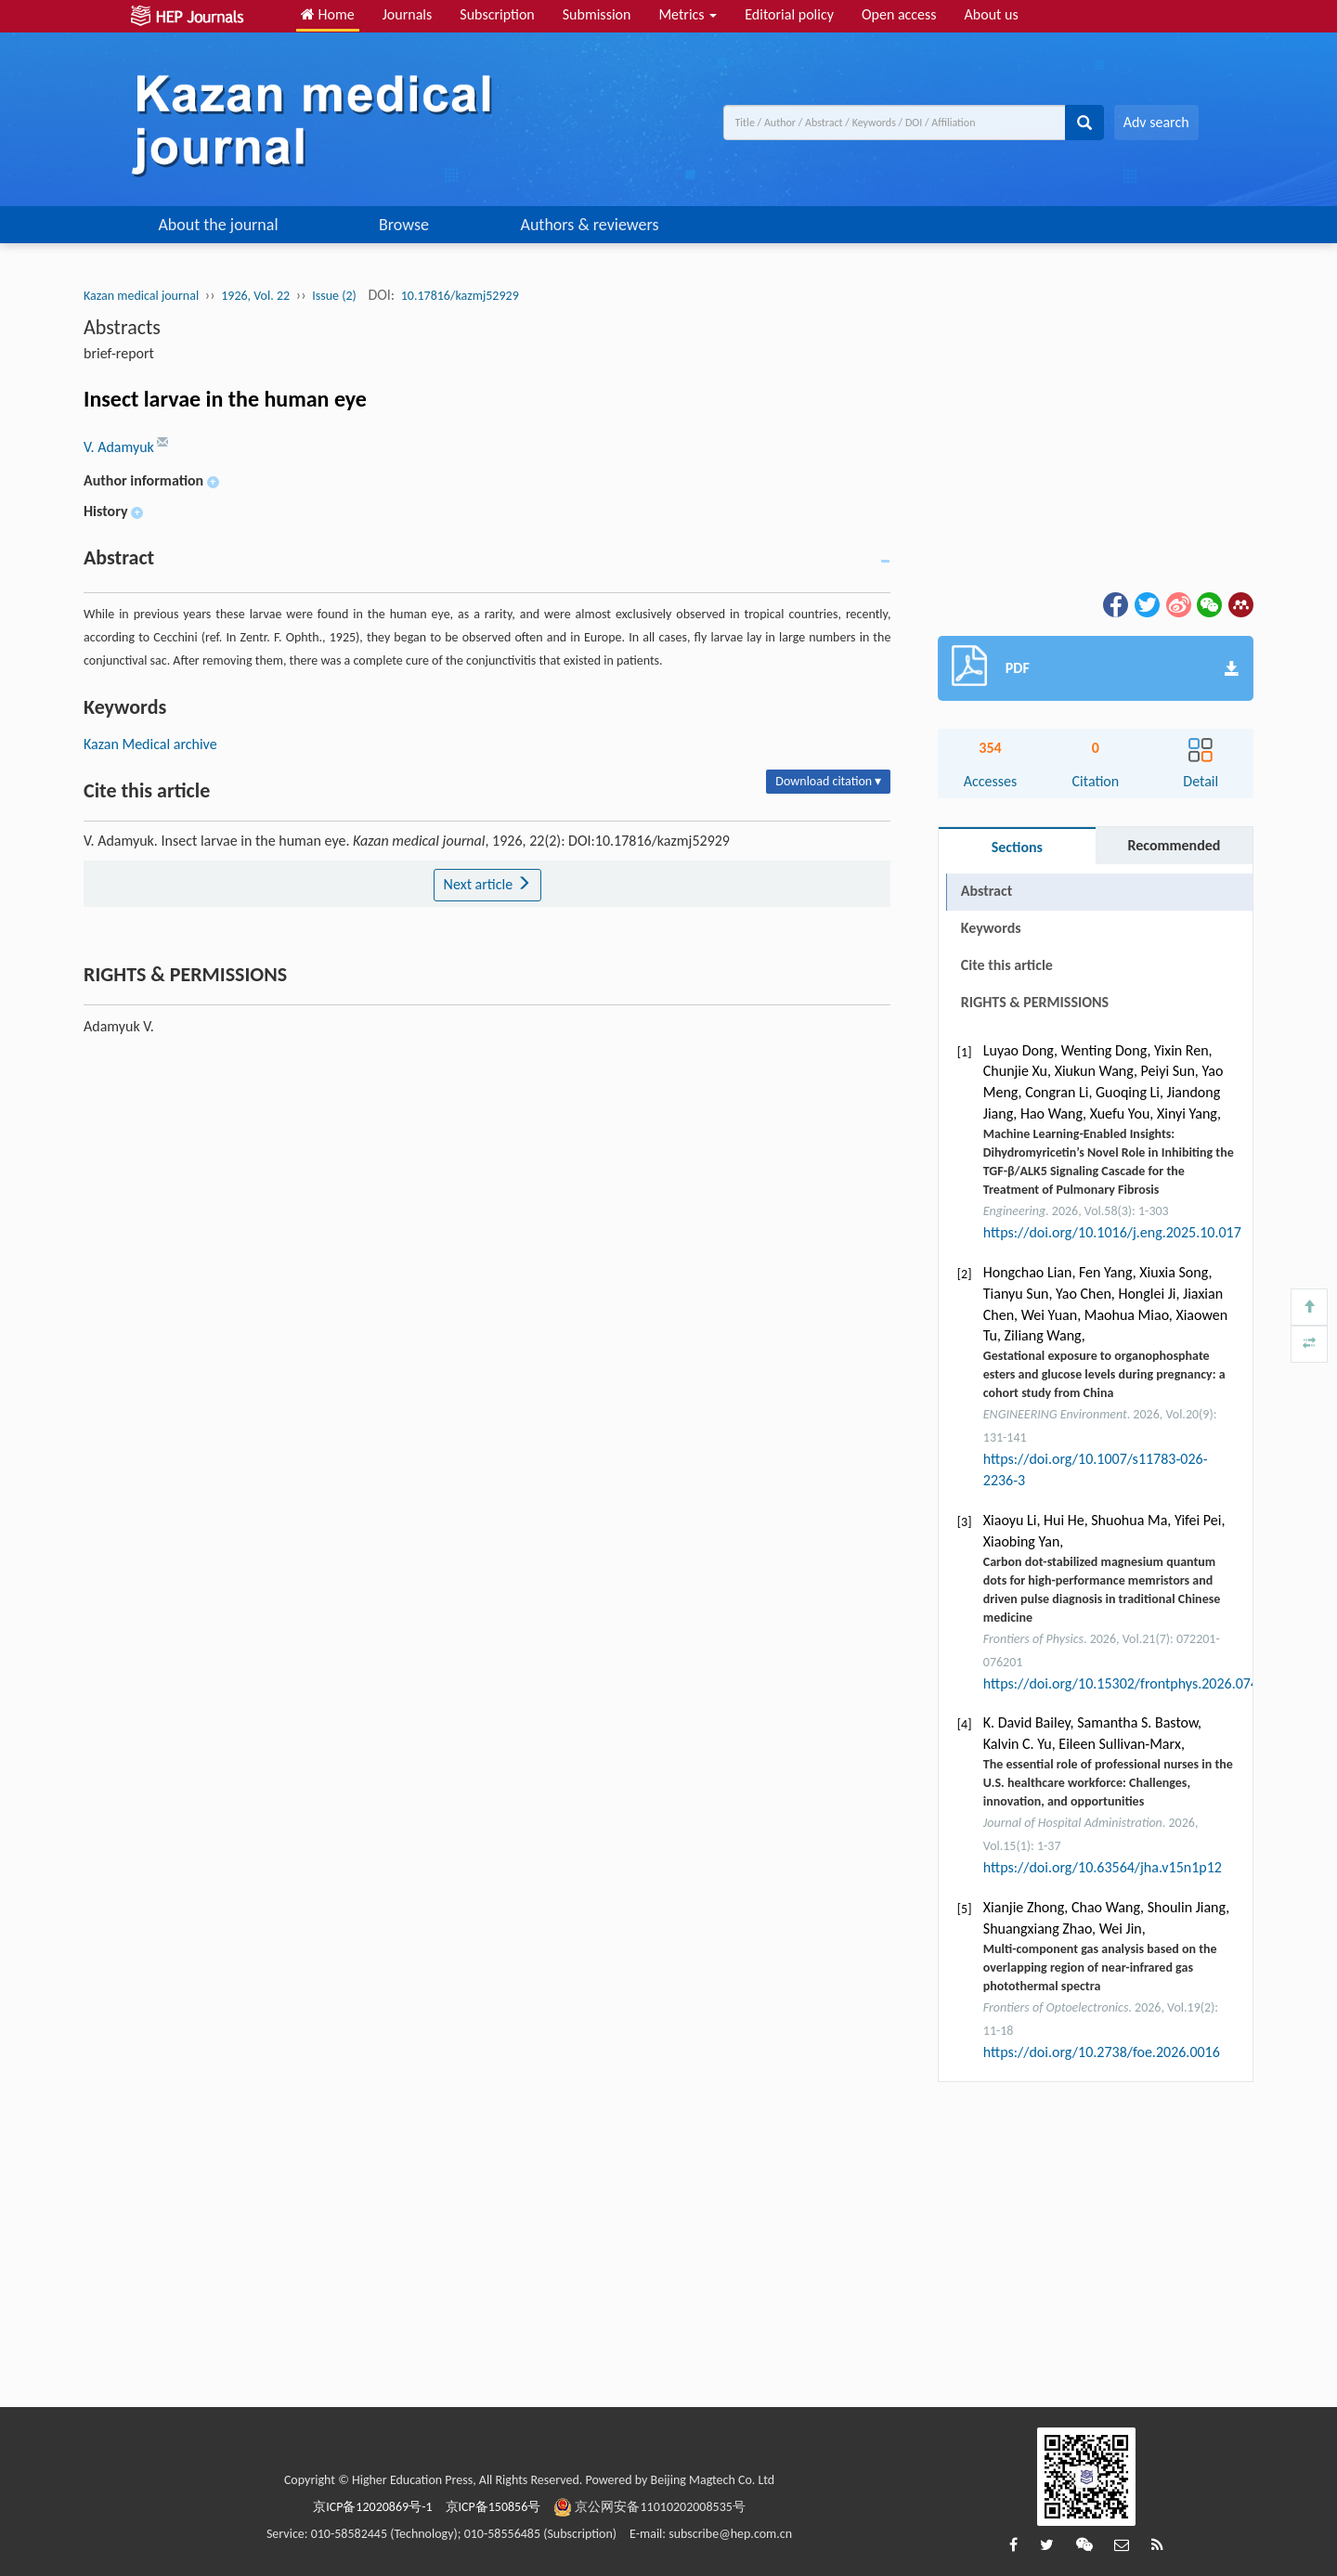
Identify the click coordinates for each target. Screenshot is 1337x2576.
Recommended (1173, 845)
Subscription (497, 14)
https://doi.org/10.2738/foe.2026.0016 (1101, 2052)
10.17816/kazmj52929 (460, 296)
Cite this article (1007, 965)
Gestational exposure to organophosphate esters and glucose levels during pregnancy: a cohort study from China (1104, 1374)
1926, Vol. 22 (255, 296)
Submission (597, 14)
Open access (899, 14)
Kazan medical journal (141, 296)
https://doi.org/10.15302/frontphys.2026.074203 (1132, 1683)
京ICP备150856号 (493, 2507)
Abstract (986, 891)
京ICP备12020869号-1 (372, 2507)
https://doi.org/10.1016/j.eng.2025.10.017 (1112, 1232)
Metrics (687, 14)
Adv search (1156, 122)
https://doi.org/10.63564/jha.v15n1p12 (1102, 1867)
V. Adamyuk (120, 447)
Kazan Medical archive (150, 744)
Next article (487, 884)
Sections (1017, 847)
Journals (408, 14)
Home (328, 14)
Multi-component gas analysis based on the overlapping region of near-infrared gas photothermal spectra (1100, 1967)
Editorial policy (789, 14)
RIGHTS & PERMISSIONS (1035, 1002)
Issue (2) (334, 296)
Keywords (991, 928)
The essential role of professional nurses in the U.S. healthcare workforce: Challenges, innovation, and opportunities (1108, 1782)
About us (992, 14)
